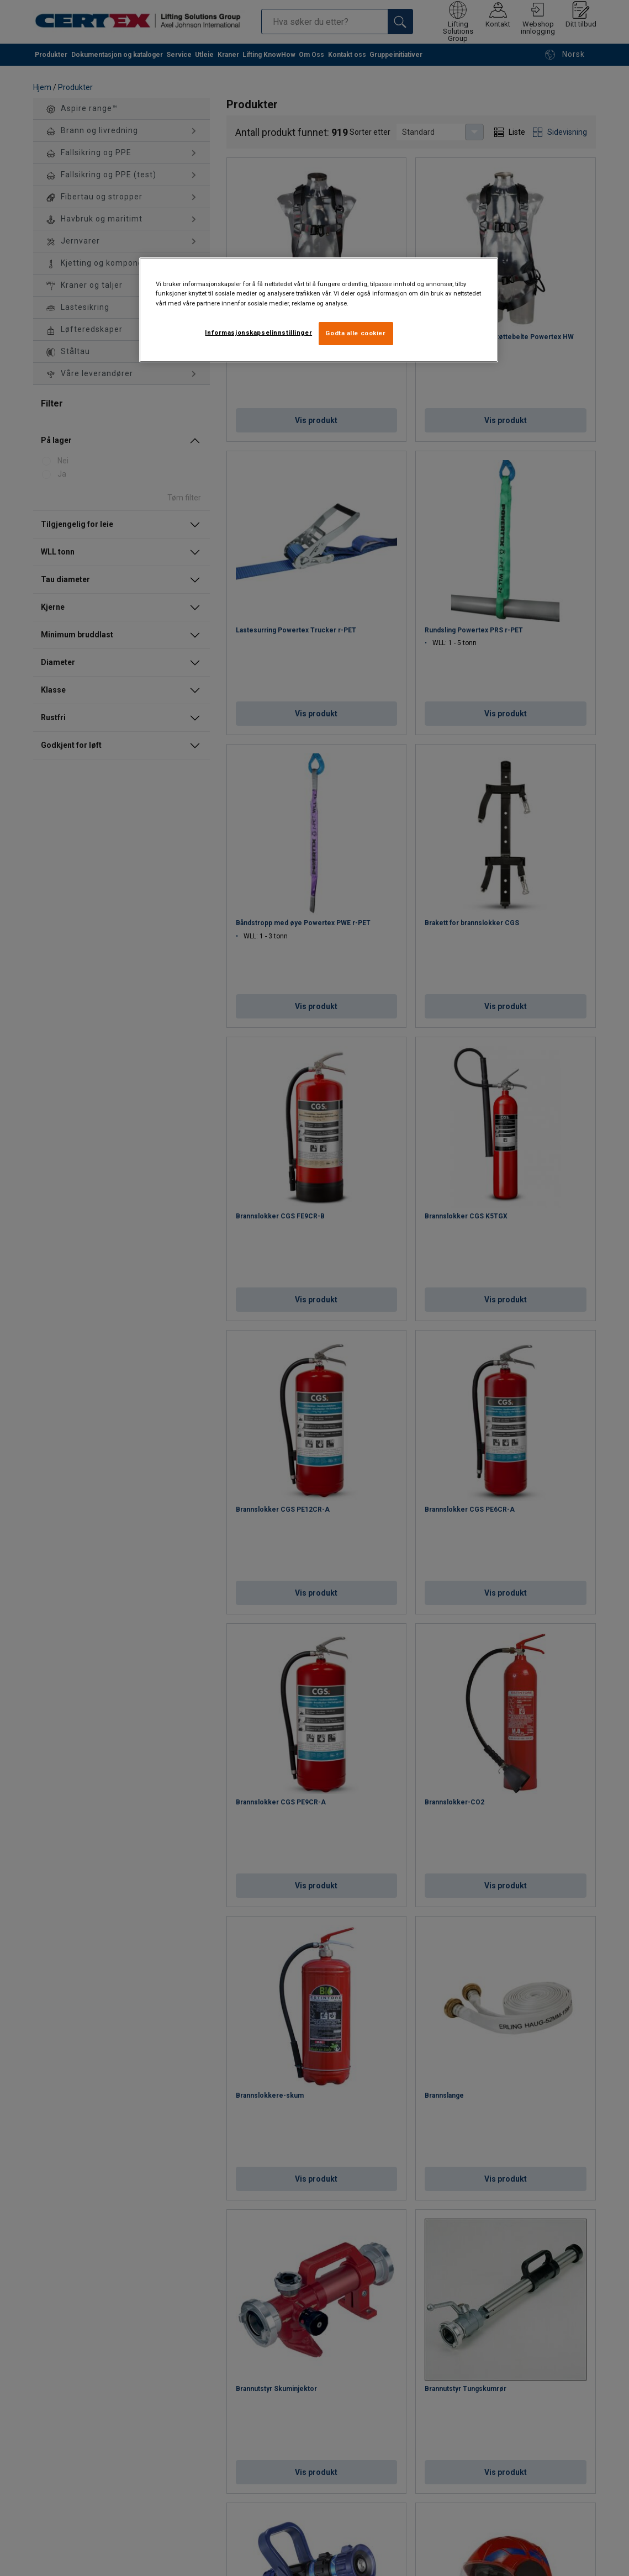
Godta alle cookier (355, 333)
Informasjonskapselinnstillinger (258, 332)
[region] (318, 309)
